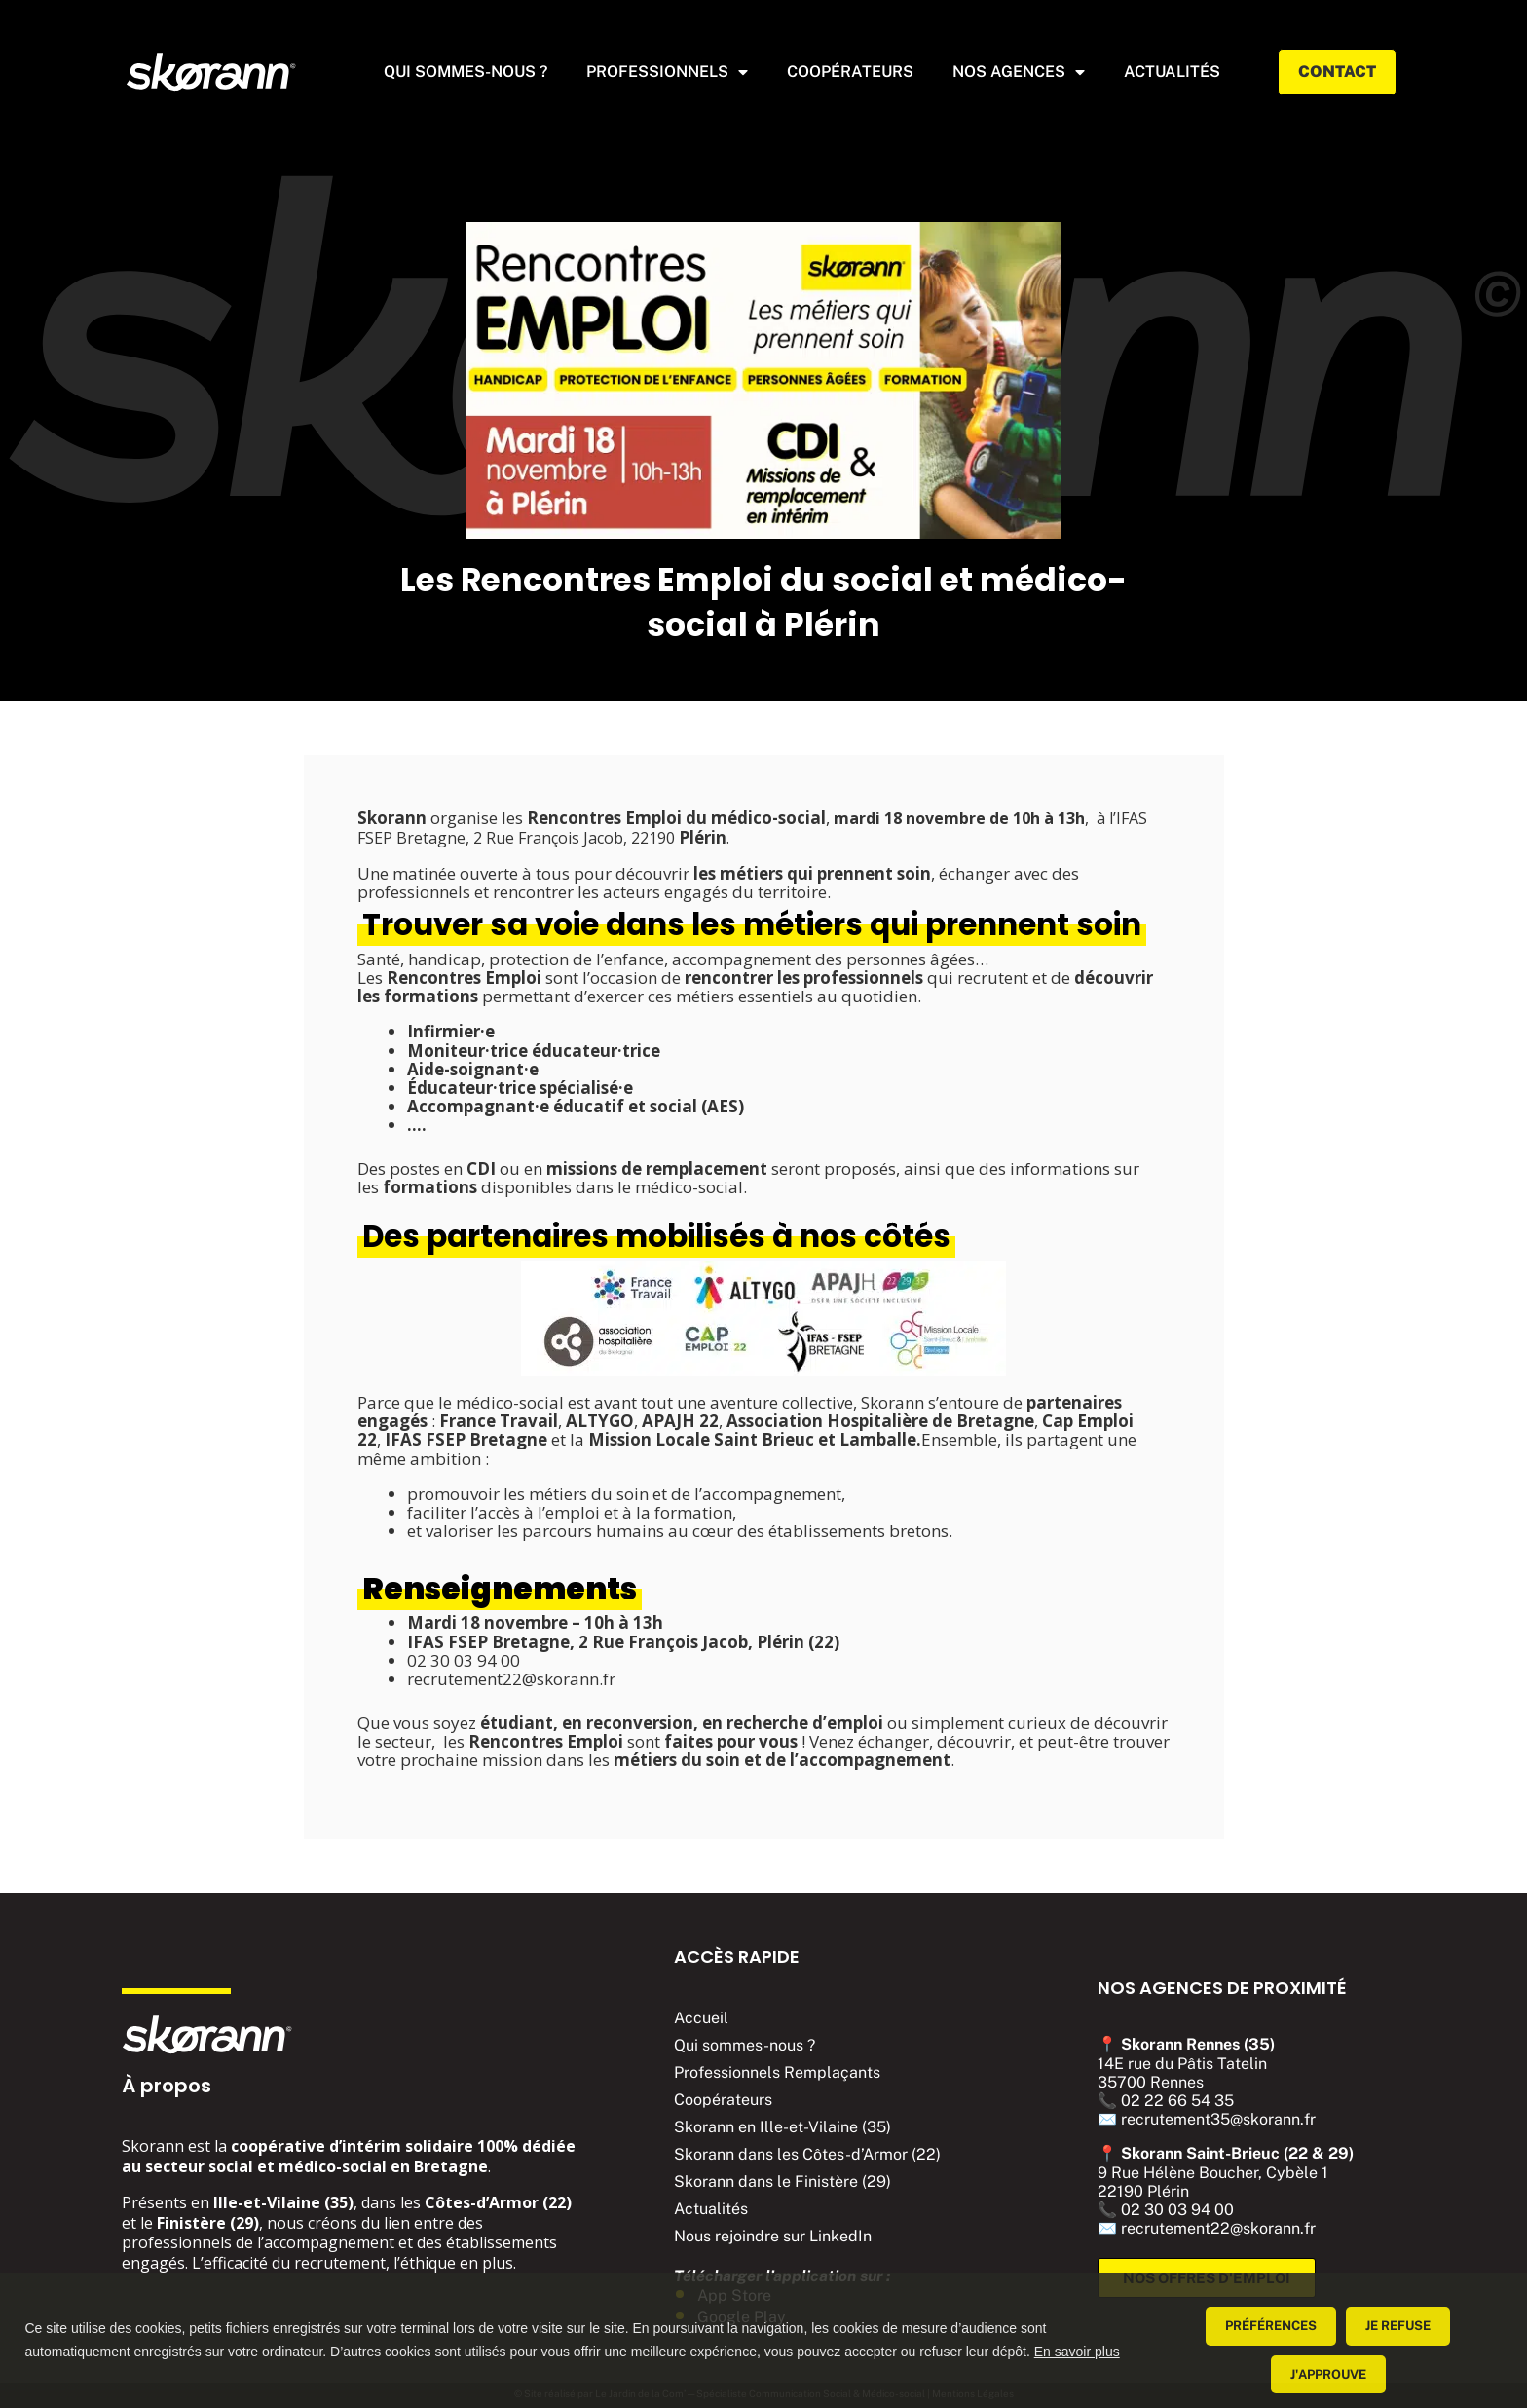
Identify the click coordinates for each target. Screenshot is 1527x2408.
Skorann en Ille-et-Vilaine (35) (782, 2127)
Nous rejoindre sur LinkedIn (773, 2236)
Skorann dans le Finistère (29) (782, 2181)
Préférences (1271, 2325)
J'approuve (1328, 2374)
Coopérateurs (850, 71)
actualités (1172, 71)
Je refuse (1398, 2325)
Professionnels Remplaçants (777, 2072)
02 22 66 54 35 (1177, 2100)
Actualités (711, 2209)
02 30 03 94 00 (1177, 2210)
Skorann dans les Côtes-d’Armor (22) (807, 2154)
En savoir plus (1077, 2351)
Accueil (701, 2018)
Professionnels (667, 72)
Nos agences (1018, 72)
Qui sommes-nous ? (465, 71)
